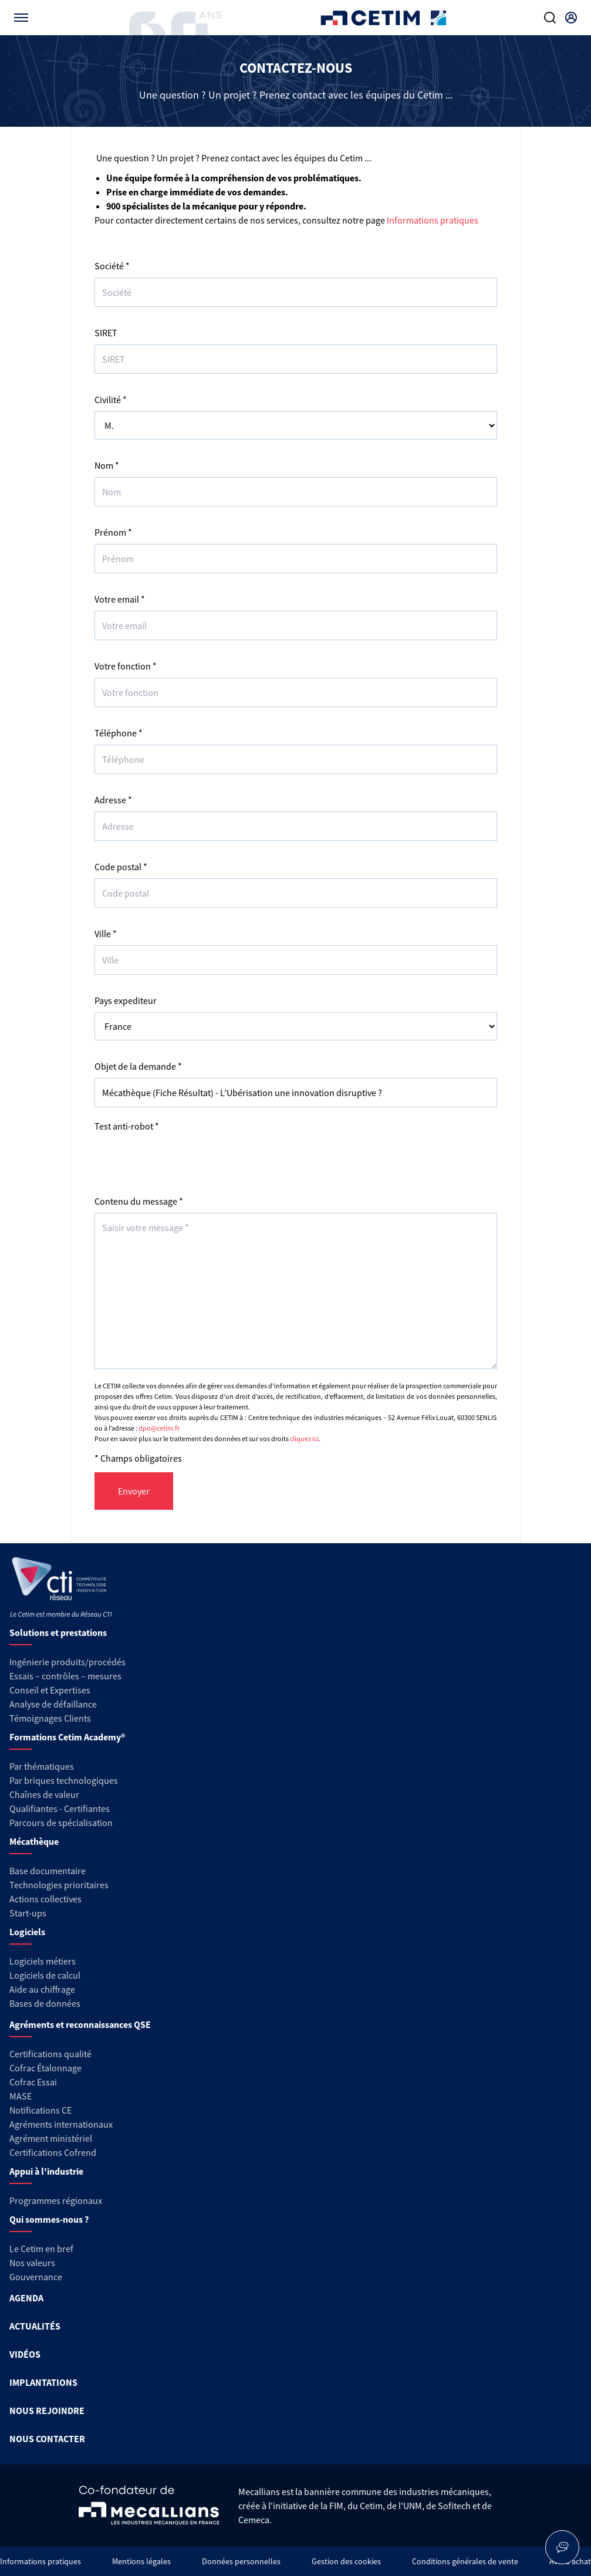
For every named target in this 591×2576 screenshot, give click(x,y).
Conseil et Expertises (49, 1690)
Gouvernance (35, 2277)
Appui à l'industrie (46, 2171)
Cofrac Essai (33, 2082)
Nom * (106, 465)
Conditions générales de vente (465, 2561)
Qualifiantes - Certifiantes (59, 1808)
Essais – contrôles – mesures (65, 1676)
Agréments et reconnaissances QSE (80, 2024)
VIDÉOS (24, 2354)
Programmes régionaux (55, 2200)
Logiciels (27, 1932)
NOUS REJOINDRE (47, 2410)
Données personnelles (241, 2561)
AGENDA (26, 2298)
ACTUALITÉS (34, 2326)
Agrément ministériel (50, 2138)
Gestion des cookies (346, 2561)
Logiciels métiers (42, 1961)
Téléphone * (118, 733)
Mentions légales (141, 2561)
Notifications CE (40, 2110)
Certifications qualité (50, 2054)
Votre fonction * (125, 666)
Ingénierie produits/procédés (67, 1662)
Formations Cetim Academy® (67, 1737)
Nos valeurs (32, 2263)
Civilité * (110, 399)
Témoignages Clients (50, 1718)
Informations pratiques (432, 220)
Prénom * (113, 532)
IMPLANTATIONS (43, 2382)
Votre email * (119, 599)
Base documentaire (47, 1871)
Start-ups (27, 1913)
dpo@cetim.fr (159, 1428)
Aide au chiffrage (42, 1989)
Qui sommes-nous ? (49, 2219)
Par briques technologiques (63, 1780)
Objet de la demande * (138, 1066)
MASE (20, 2096)
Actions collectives (45, 1899)
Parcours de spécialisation (61, 1822)
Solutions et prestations (58, 1632)
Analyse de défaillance (53, 1704)
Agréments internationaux (61, 2124)
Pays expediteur (125, 1000)
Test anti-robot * (126, 1126)
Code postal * (120, 867)
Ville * (105, 933)
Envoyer (134, 1491)
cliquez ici (304, 1438)
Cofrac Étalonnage (45, 2068)
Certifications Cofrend (52, 2152)
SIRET (105, 333)
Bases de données (44, 2003)
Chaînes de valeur (44, 1794)
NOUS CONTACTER (47, 2439)
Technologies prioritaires (59, 1885)
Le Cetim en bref (41, 2248)
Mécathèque (34, 1841)
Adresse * (113, 800)
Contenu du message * (138, 1201)
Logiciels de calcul (44, 1975)
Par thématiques (41, 1766)
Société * (112, 266)
